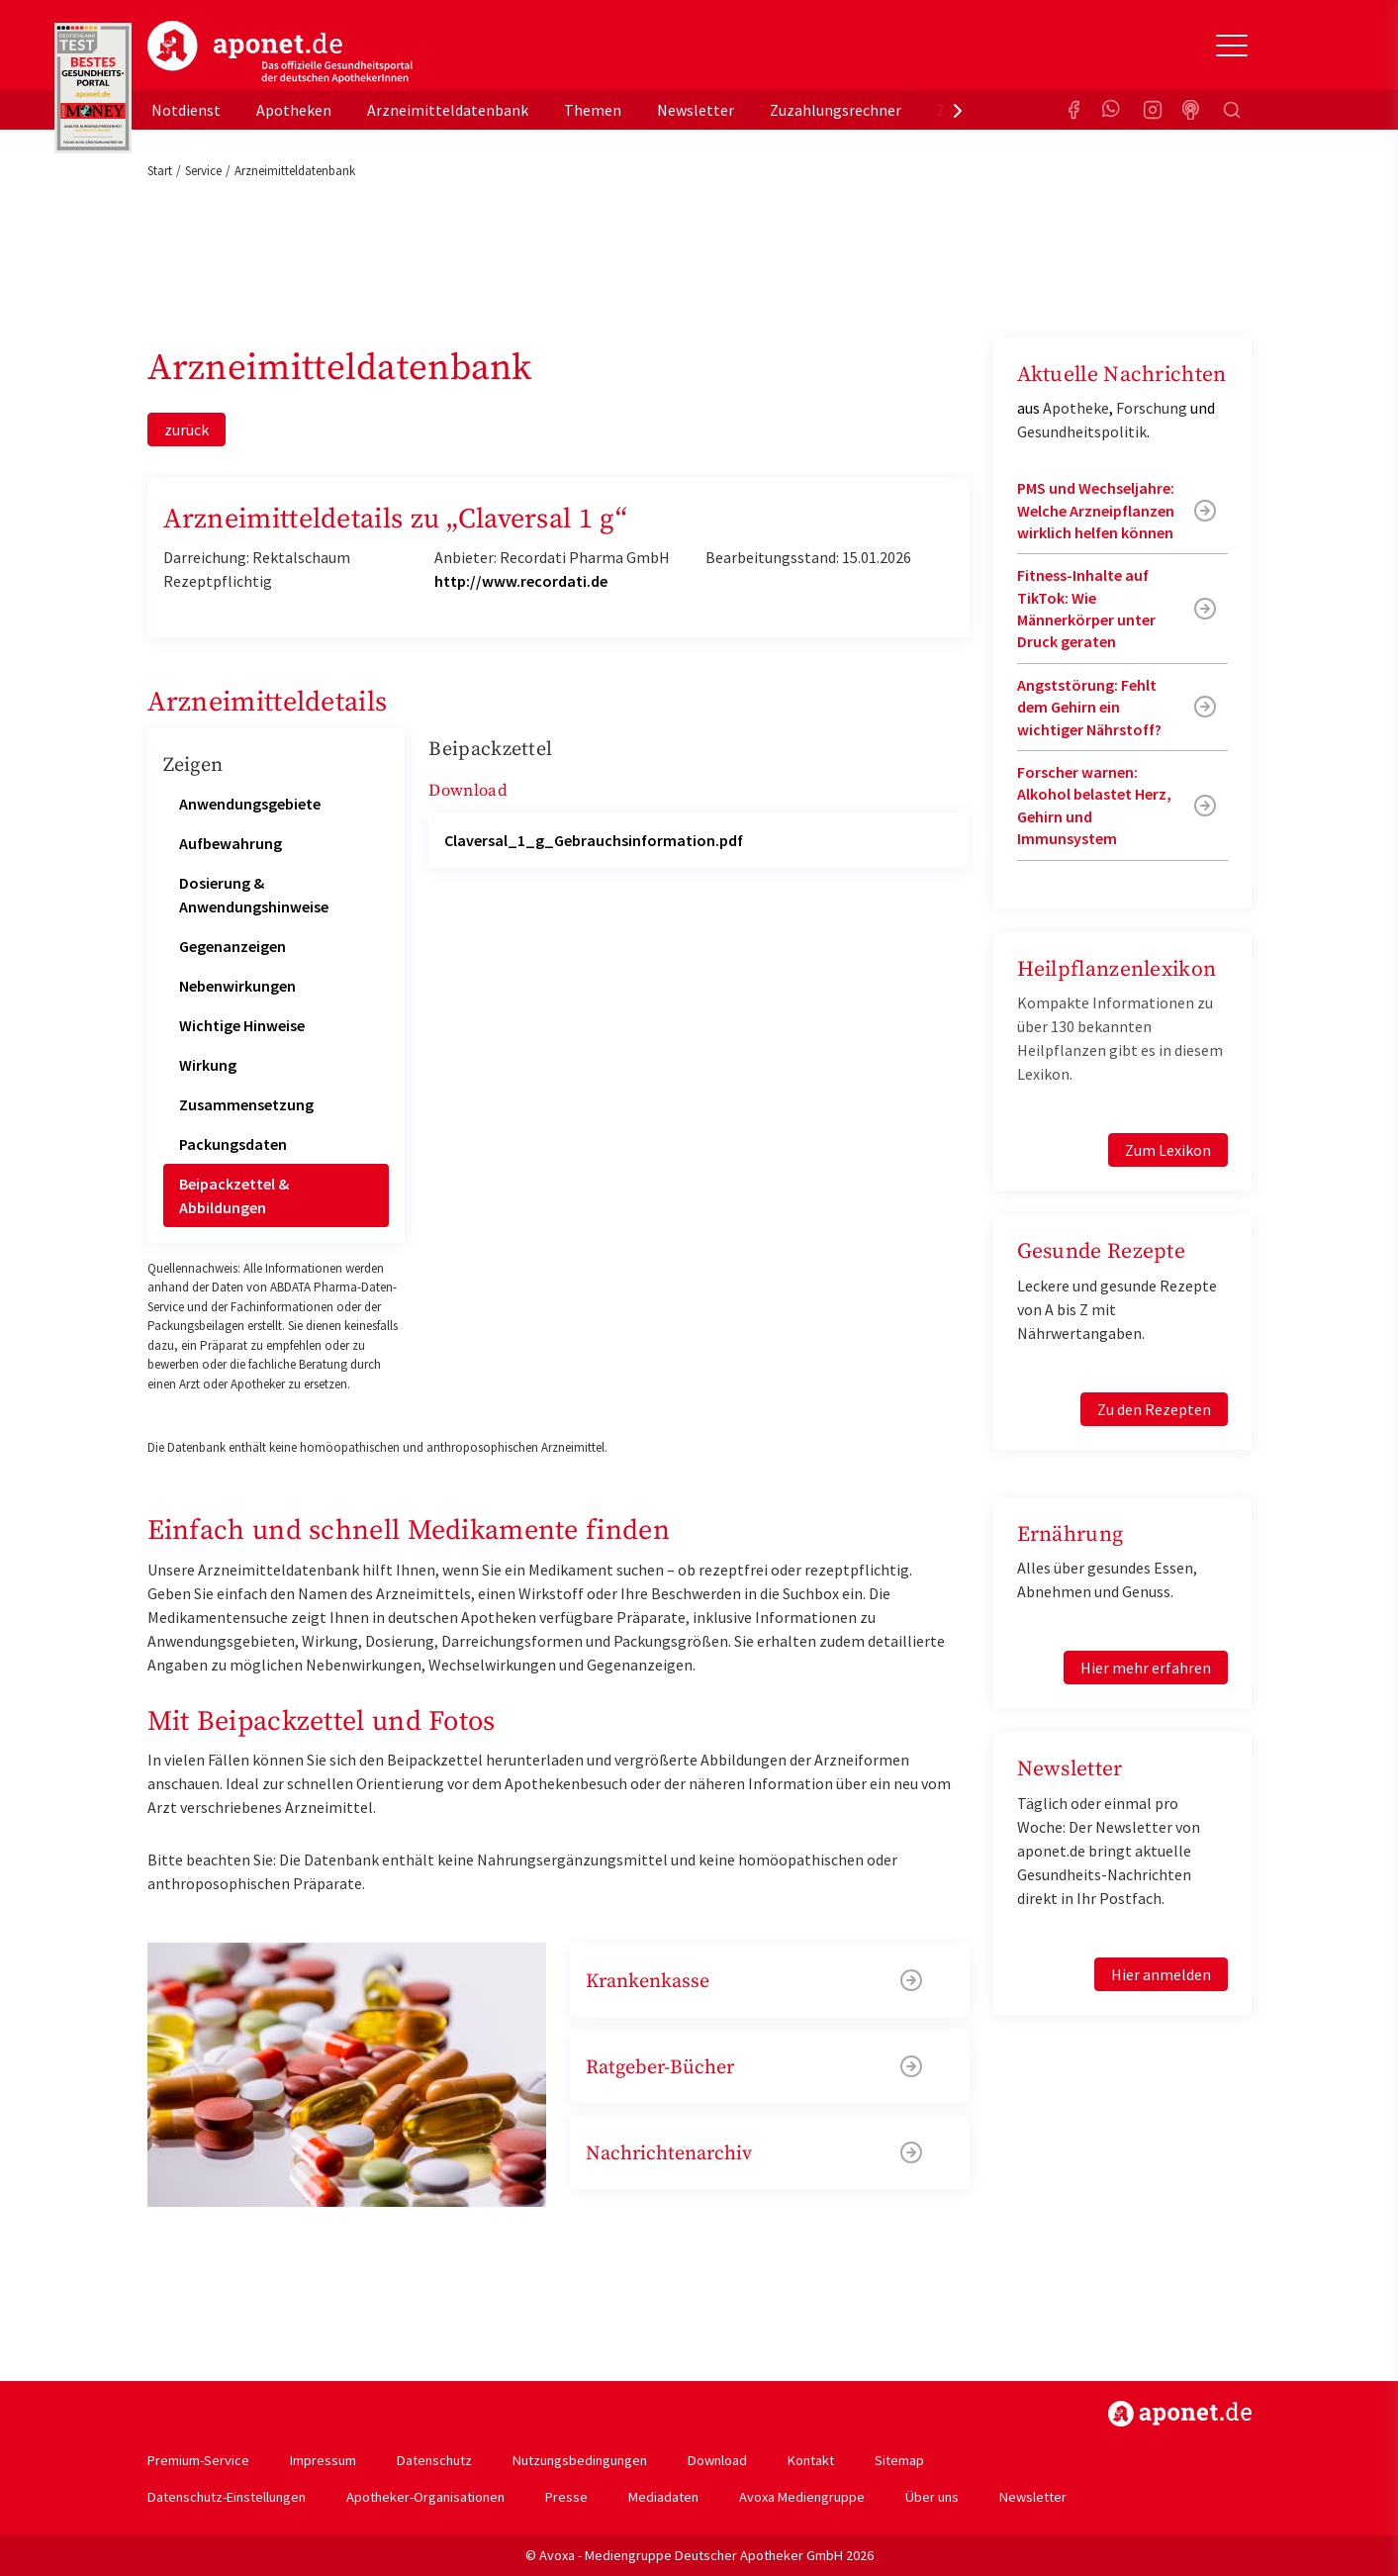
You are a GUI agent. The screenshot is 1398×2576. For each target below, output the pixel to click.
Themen (592, 110)
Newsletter (695, 110)
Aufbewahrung (230, 843)
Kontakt (811, 2460)
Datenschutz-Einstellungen (226, 2497)
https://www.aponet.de (1180, 2414)
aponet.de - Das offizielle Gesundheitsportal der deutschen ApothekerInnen (280, 52)
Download (717, 2460)
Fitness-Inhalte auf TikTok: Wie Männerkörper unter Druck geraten (1086, 608)
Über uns (932, 2497)
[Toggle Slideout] (1232, 45)
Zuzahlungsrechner (835, 110)
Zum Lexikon (1168, 1150)
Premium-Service (198, 2460)
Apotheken (293, 110)
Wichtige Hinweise (242, 1025)
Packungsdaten (233, 1144)
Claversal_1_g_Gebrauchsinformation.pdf (593, 840)
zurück (186, 429)
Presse (566, 2497)
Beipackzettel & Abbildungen (234, 1195)
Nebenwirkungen (237, 986)
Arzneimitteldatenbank (447, 110)
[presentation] (958, 110)
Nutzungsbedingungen (580, 2460)
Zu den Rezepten (1154, 1409)
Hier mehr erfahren (1145, 1667)
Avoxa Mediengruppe (802, 2497)
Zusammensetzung (246, 1104)
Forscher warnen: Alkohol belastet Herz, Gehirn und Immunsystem (1094, 805)
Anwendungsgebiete (250, 803)
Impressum (323, 2460)
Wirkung (207, 1065)
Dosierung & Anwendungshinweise (253, 894)
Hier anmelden (1161, 1974)
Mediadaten (663, 2497)
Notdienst (186, 110)
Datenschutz (434, 2460)
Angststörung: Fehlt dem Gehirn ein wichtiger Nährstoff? (1089, 707)
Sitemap (899, 2460)
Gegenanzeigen (232, 946)
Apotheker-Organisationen (425, 2497)
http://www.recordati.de (520, 581)
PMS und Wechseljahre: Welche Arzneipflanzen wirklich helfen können (1095, 510)
